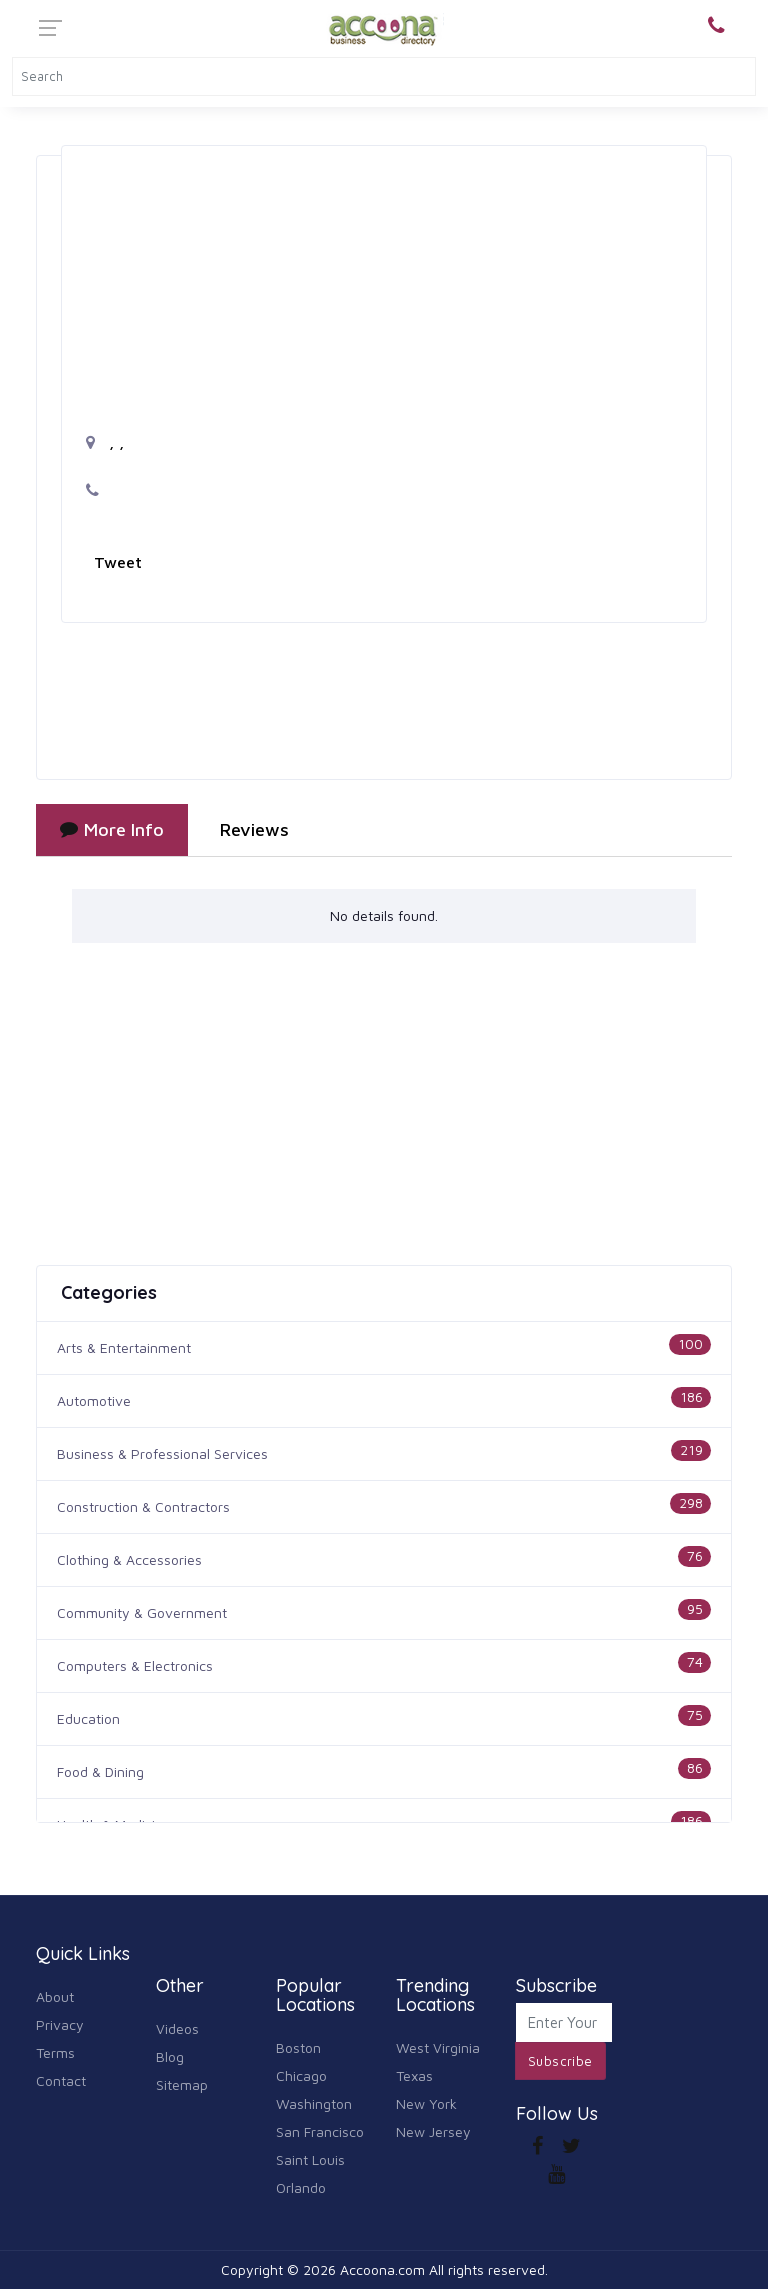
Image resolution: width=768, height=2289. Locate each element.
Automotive (94, 1400)
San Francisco (320, 2131)
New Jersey (433, 2131)
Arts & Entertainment (124, 1347)
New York (426, 2103)
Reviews (254, 829)
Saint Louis (310, 2159)
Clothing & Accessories (129, 1559)
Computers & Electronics (135, 1665)
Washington (314, 2103)
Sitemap (182, 2084)
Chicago (301, 2075)
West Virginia (438, 2047)
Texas (414, 2075)
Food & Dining (100, 1771)
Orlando (301, 2187)
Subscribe (560, 2061)
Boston (298, 2047)
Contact (61, 2080)
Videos (177, 2028)
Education (88, 1718)
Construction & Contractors (143, 1506)
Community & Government (142, 1612)
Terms (55, 2052)
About (55, 1996)
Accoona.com (382, 2269)
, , (105, 442)
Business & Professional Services (162, 1453)
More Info (112, 829)
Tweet (118, 562)
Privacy (60, 2024)
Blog (170, 2056)
